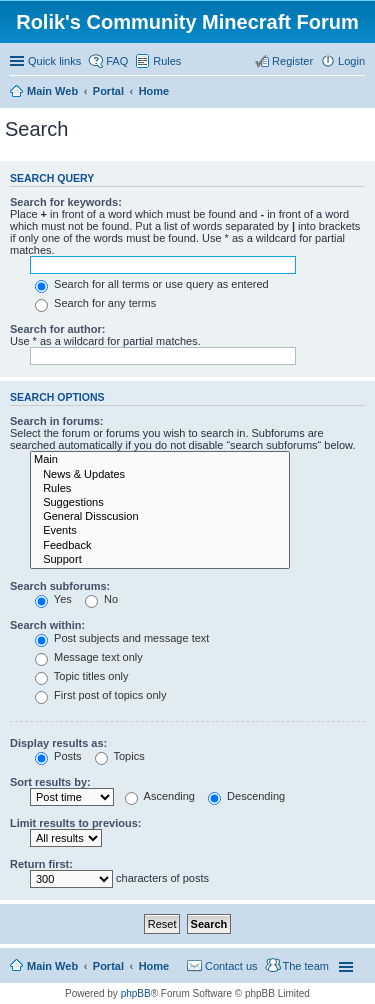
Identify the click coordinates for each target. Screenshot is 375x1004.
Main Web (52, 966)
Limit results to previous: (75, 823)
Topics (120, 756)
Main (160, 460)
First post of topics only (101, 695)
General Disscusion (160, 517)
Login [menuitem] (351, 61)
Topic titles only (81, 676)
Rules (160, 489)
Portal (108, 91)
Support (160, 560)
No (101, 599)
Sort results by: (50, 782)
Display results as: (58, 743)
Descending (246, 796)
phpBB (136, 993)
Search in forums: (57, 421)
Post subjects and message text (122, 638)
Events (160, 531)
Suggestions (160, 503)
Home (154, 966)
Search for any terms (95, 303)
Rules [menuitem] (167, 61)
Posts (58, 756)
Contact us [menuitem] (231, 966)
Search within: (47, 625)
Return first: (41, 864)
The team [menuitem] (306, 966)
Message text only (89, 657)
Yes (53, 599)
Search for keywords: (66, 202)
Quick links (54, 61)
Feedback (160, 546)
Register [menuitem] (292, 61)
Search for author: (57, 329)
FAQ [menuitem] (117, 61)
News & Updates (160, 475)
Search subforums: (60, 586)
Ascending (160, 796)
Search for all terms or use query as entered (152, 284)
